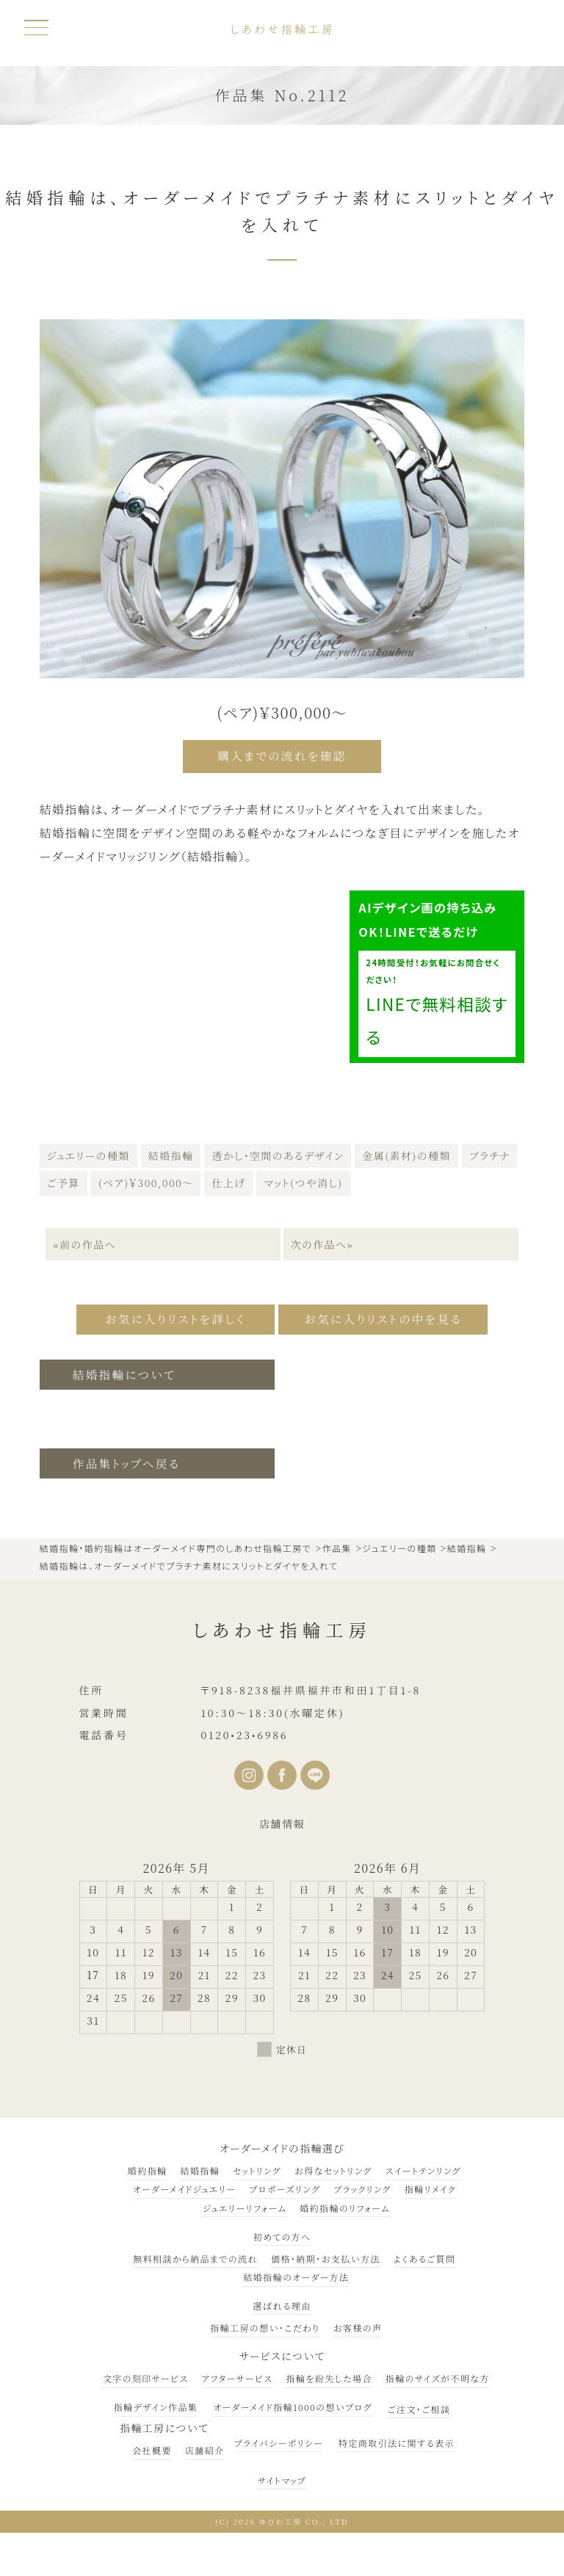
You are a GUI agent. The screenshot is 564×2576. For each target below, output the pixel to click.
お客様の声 (358, 2323)
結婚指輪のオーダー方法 (296, 2271)
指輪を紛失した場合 (329, 2374)
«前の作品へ (83, 1241)
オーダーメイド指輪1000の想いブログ (292, 2401)
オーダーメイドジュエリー (184, 2184)
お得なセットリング (333, 2165)
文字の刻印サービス (146, 2374)
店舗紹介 (205, 2445)
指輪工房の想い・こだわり (264, 2323)
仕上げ (228, 1180)
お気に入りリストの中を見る (389, 1315)
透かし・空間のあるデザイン (278, 1152)
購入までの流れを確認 (282, 755)
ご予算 (63, 1180)
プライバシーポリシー (278, 2437)
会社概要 (152, 2445)
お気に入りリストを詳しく (166, 1315)
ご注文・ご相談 (419, 2404)
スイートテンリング (423, 2165)
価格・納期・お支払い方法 (325, 2253)
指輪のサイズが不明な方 (438, 2374)
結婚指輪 (171, 1152)
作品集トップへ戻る (128, 1458)
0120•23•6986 (244, 1730)
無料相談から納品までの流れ (195, 2253)
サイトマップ (282, 2475)
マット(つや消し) (303, 1180)
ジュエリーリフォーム (244, 2202)
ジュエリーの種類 (88, 1152)
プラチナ (489, 1152)
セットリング (257, 2165)
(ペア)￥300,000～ (146, 1180)
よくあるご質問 (424, 2253)
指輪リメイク (430, 2184)
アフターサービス (237, 2374)
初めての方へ (282, 2231)
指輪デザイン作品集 (156, 2401)
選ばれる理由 (282, 2300)
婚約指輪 (147, 2165)
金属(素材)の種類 (406, 1152)
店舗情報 (282, 1818)
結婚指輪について (126, 1368)
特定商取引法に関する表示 (397, 2437)
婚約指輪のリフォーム (345, 2202)
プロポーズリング (284, 2184)
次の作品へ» (323, 1241)
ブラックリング (362, 2184)
